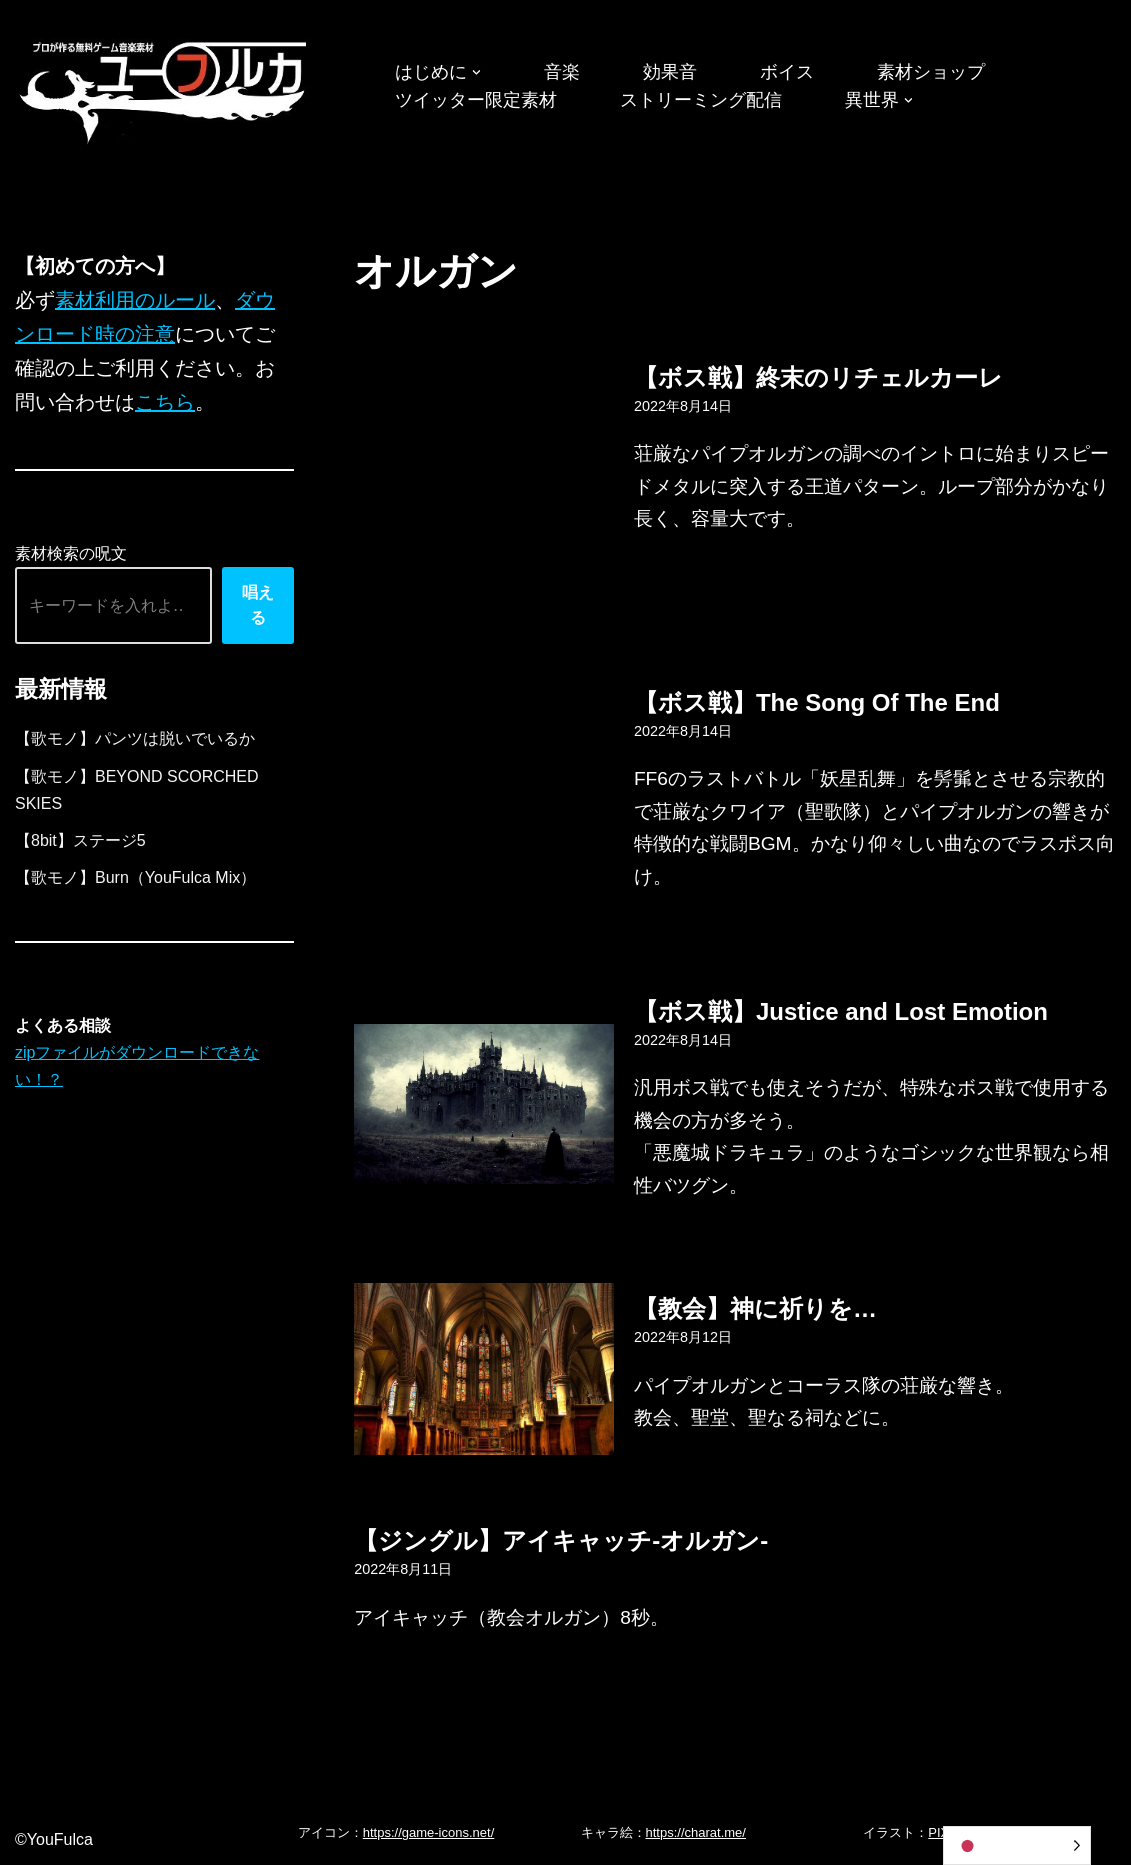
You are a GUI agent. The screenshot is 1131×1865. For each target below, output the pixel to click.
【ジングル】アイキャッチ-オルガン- (561, 1540)
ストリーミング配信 (701, 100)
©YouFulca (54, 1839)
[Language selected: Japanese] (1017, 1845)
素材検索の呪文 (71, 553)
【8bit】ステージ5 (80, 840)
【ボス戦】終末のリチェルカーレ (818, 377)
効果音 (670, 72)
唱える (258, 605)
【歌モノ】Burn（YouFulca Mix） (135, 877)
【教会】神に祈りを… (755, 1308)
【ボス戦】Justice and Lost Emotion (841, 1011)
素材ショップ (931, 72)
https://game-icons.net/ (429, 1832)
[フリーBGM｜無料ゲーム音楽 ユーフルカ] (165, 88)
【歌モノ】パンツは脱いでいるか (135, 738)
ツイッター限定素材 (476, 100)
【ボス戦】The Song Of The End (817, 702)
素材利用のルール (135, 300)
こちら (165, 402)
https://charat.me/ (696, 1832)
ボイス (787, 72)
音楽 (562, 72)
